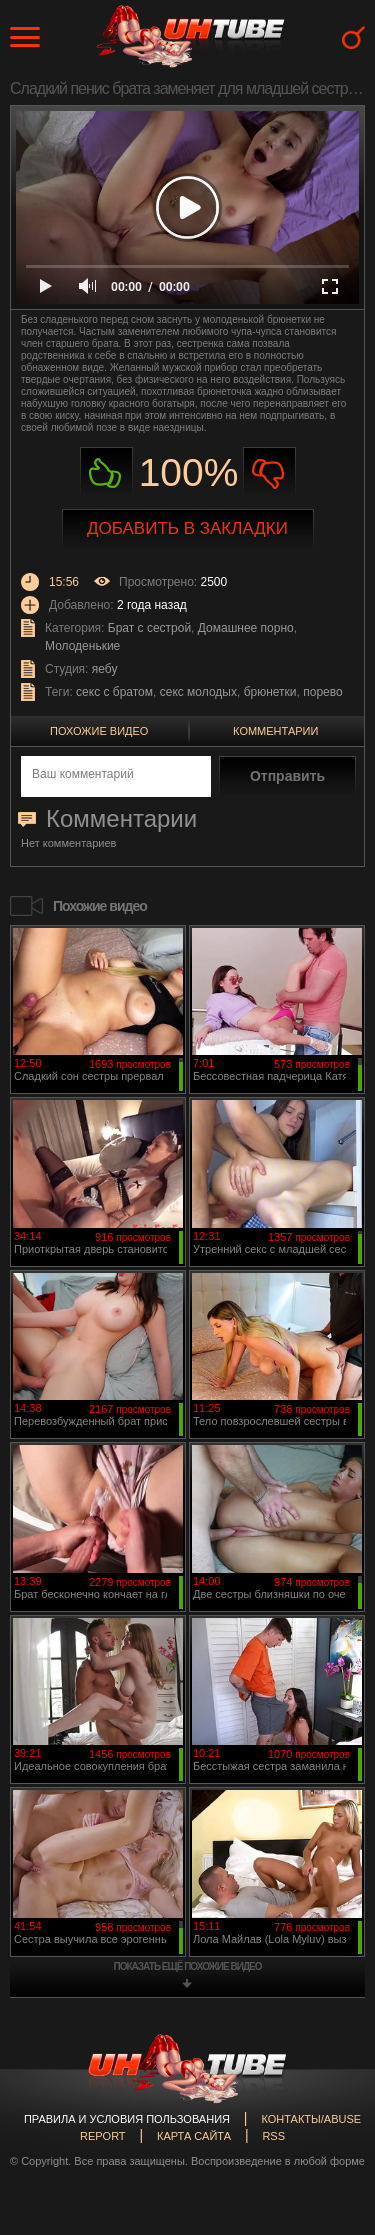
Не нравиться (269, 473)
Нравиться (106, 473)
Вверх (330, 2099)
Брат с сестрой (149, 628)
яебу (105, 669)
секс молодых (198, 692)
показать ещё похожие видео (188, 1966)
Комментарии (275, 731)
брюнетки (270, 692)
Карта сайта (194, 2136)
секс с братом (114, 692)
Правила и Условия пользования (127, 2119)
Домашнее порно (246, 628)
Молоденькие (82, 646)
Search (353, 37)
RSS (273, 2136)
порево (322, 692)
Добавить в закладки (187, 528)
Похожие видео (99, 731)
